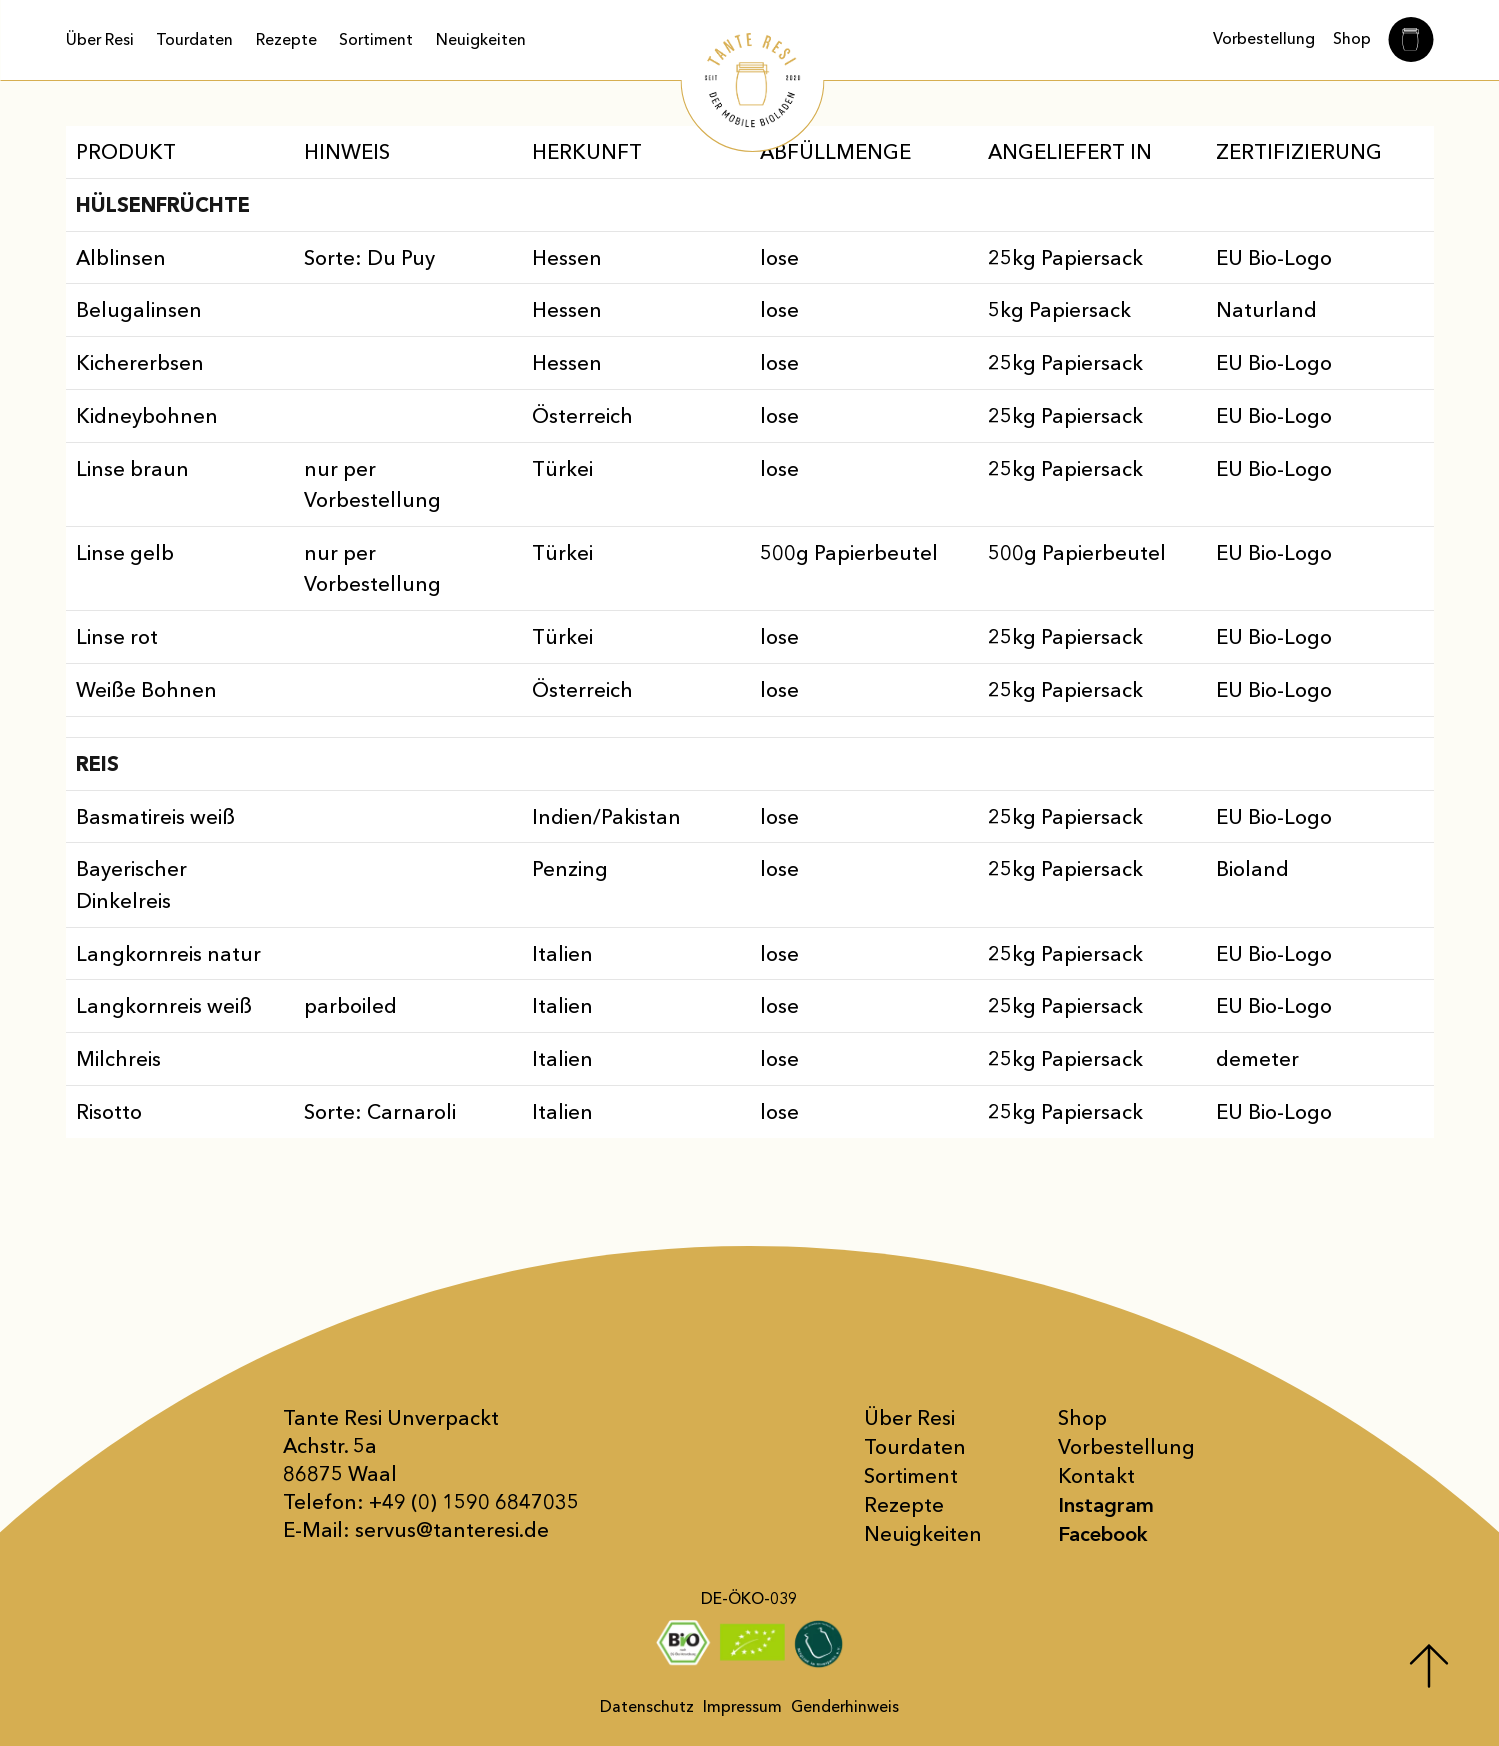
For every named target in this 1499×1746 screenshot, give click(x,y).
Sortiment (376, 39)
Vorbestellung (1264, 38)
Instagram (1106, 1504)
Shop (1352, 38)
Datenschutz (647, 1706)
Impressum (742, 1706)
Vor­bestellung (1126, 1446)
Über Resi (100, 39)
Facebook (1103, 1533)
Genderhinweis (845, 1706)
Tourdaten (194, 39)
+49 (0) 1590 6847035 (474, 1501)
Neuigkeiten (481, 39)
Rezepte (286, 39)
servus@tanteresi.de (452, 1529)
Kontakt (1096, 1475)
